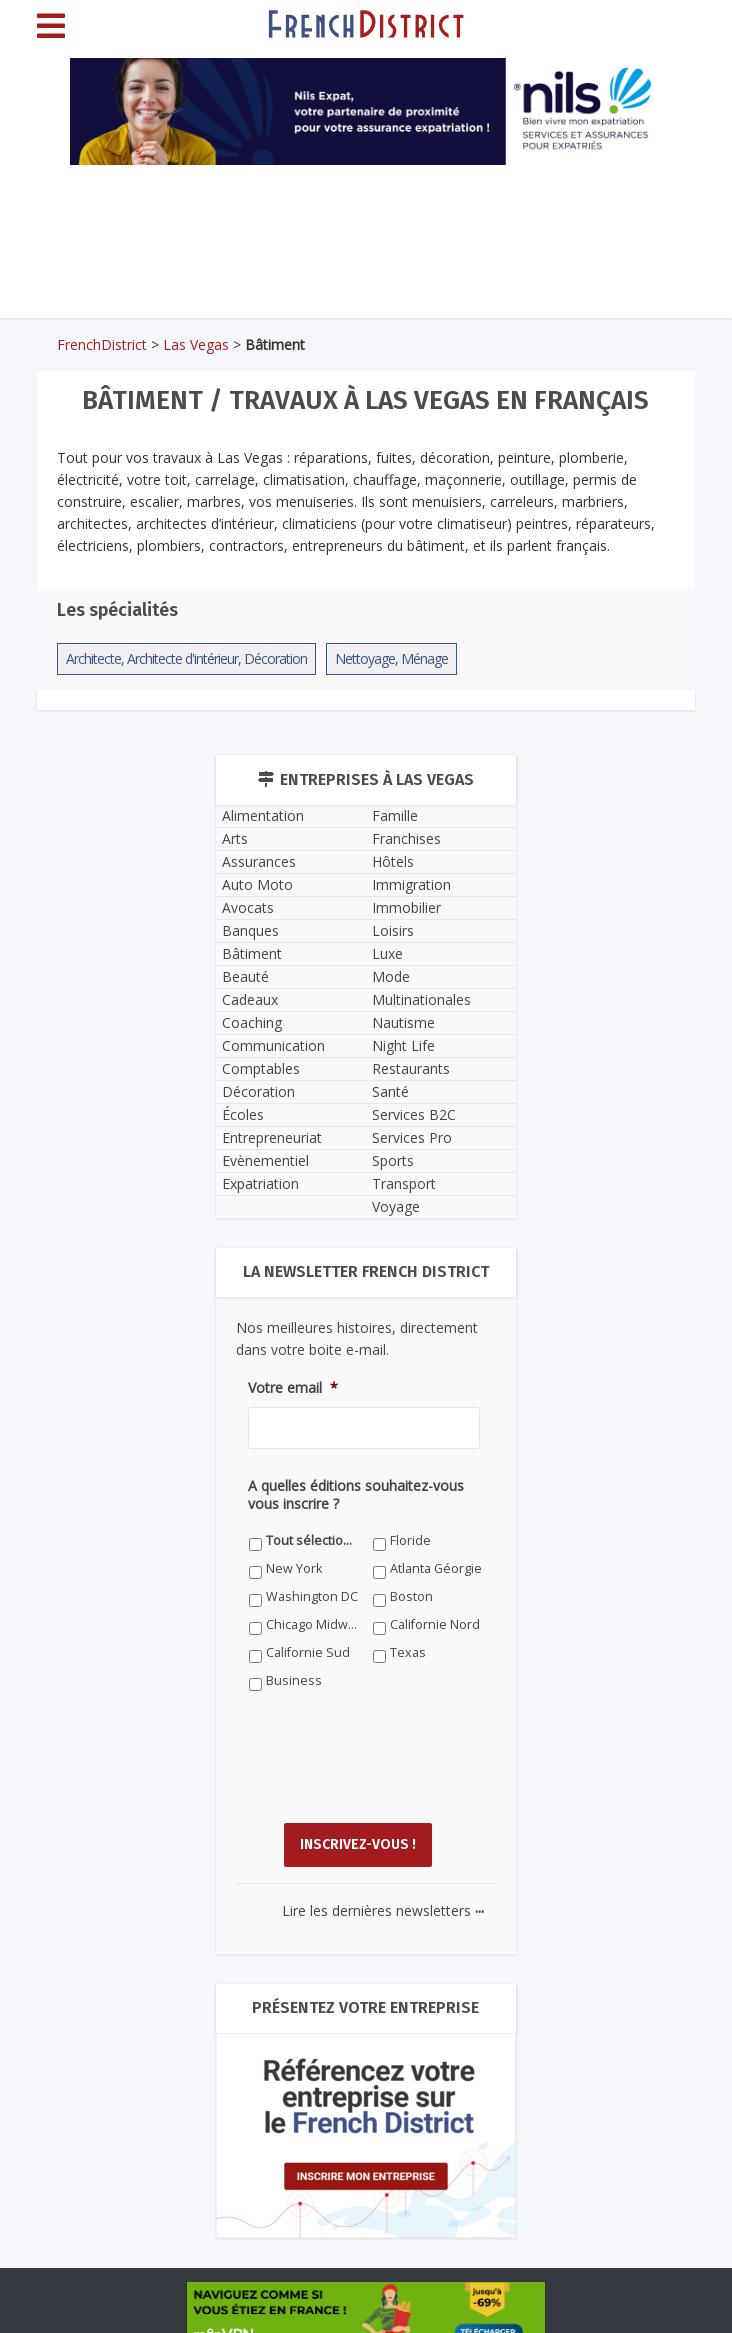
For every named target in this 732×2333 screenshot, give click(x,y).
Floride (410, 1540)
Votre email (293, 1388)
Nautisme (403, 1022)
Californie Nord (435, 1624)
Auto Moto (257, 884)
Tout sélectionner (312, 1540)
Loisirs (393, 930)
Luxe (387, 953)
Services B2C (414, 1114)
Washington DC (312, 1596)
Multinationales (421, 999)
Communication (273, 1045)
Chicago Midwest (312, 1624)
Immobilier (406, 907)
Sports (393, 1160)
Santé (390, 1091)
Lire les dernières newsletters (383, 1910)
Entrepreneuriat (272, 1137)
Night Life (403, 1045)
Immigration (411, 884)
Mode (391, 976)
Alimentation (263, 815)
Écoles (243, 1114)
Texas (408, 1652)
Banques (250, 930)
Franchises (406, 838)
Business (294, 1680)
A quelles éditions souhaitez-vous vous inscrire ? (356, 1495)
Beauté (245, 976)
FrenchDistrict (102, 344)
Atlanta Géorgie (436, 1568)
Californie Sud (308, 1652)
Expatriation (260, 1183)
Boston (411, 1596)
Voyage (396, 1206)
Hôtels (393, 861)
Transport (404, 1183)
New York (294, 1568)
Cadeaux (250, 999)
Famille (395, 815)
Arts (235, 838)
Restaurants (411, 1068)
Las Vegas (196, 344)
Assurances (259, 861)
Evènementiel (265, 1160)
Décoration (258, 1091)
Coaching (252, 1022)
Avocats (248, 907)
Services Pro (412, 1137)
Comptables (261, 1068)
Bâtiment (252, 953)
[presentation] (400, 1772)
